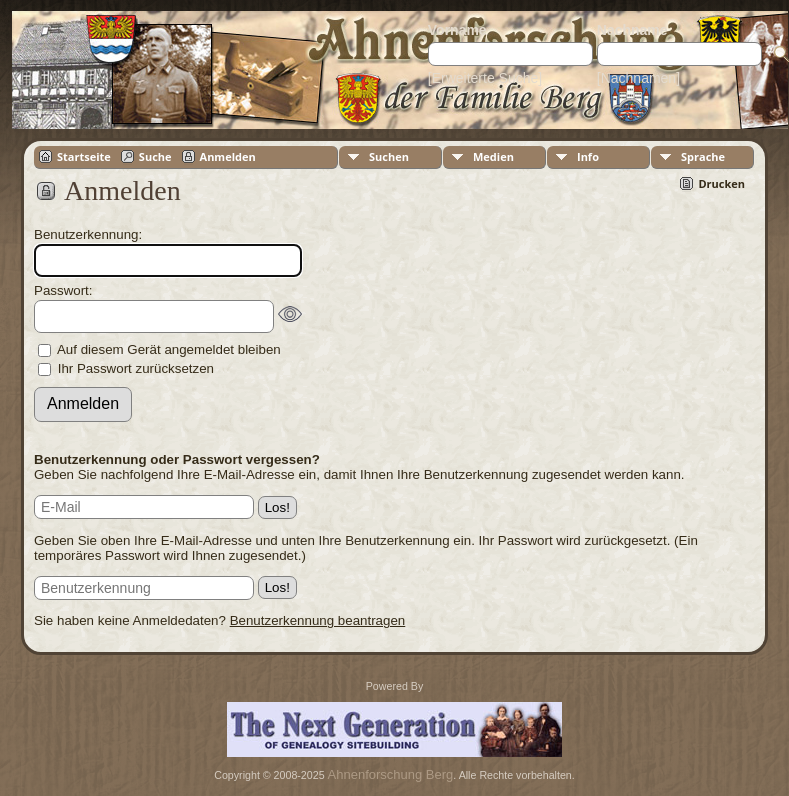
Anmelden (228, 156)
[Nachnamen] (638, 78)
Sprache (703, 156)
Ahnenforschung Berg (391, 774)
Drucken (721, 183)
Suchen (389, 156)
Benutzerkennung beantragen (318, 620)
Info (588, 156)
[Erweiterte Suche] (485, 78)
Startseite (84, 156)
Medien (493, 156)
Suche (155, 156)
